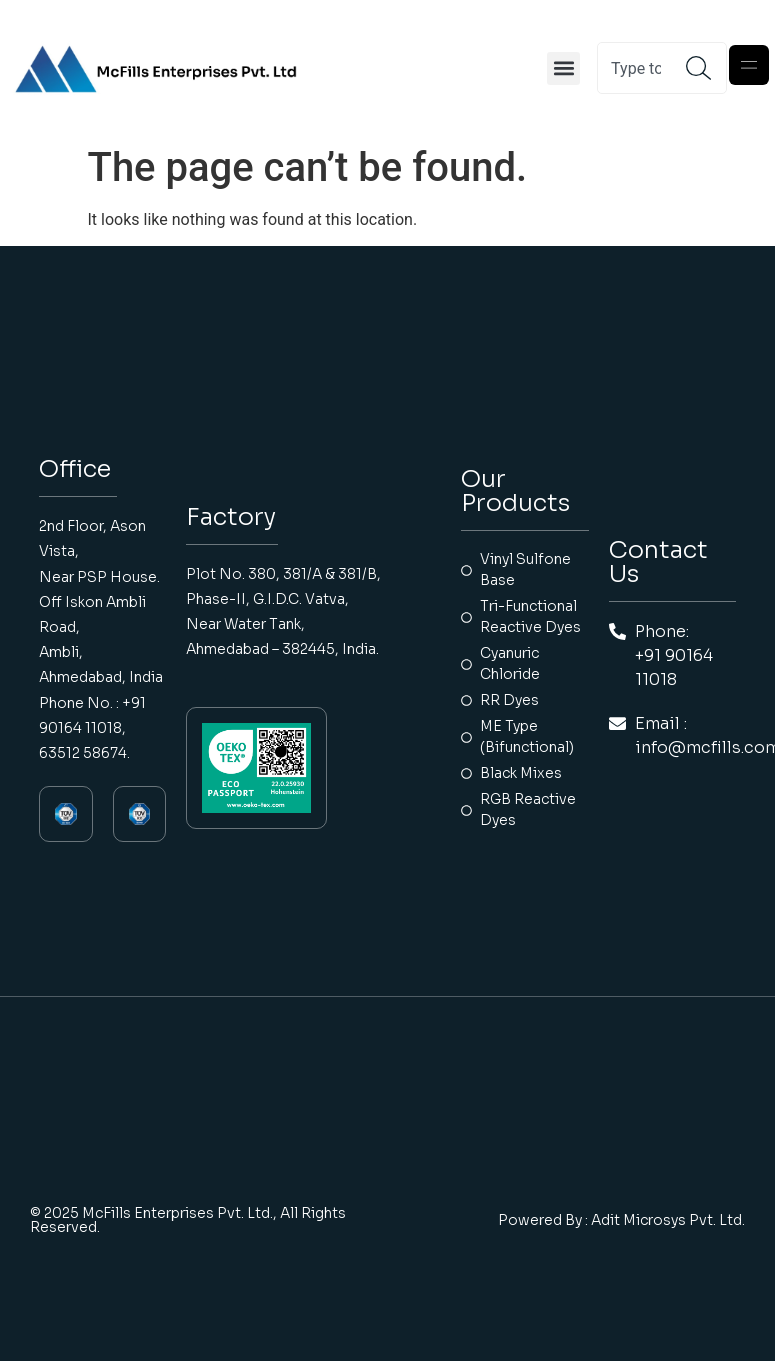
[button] (563, 68)
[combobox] (642, 68)
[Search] (706, 68)
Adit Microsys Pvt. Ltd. (668, 1220)
